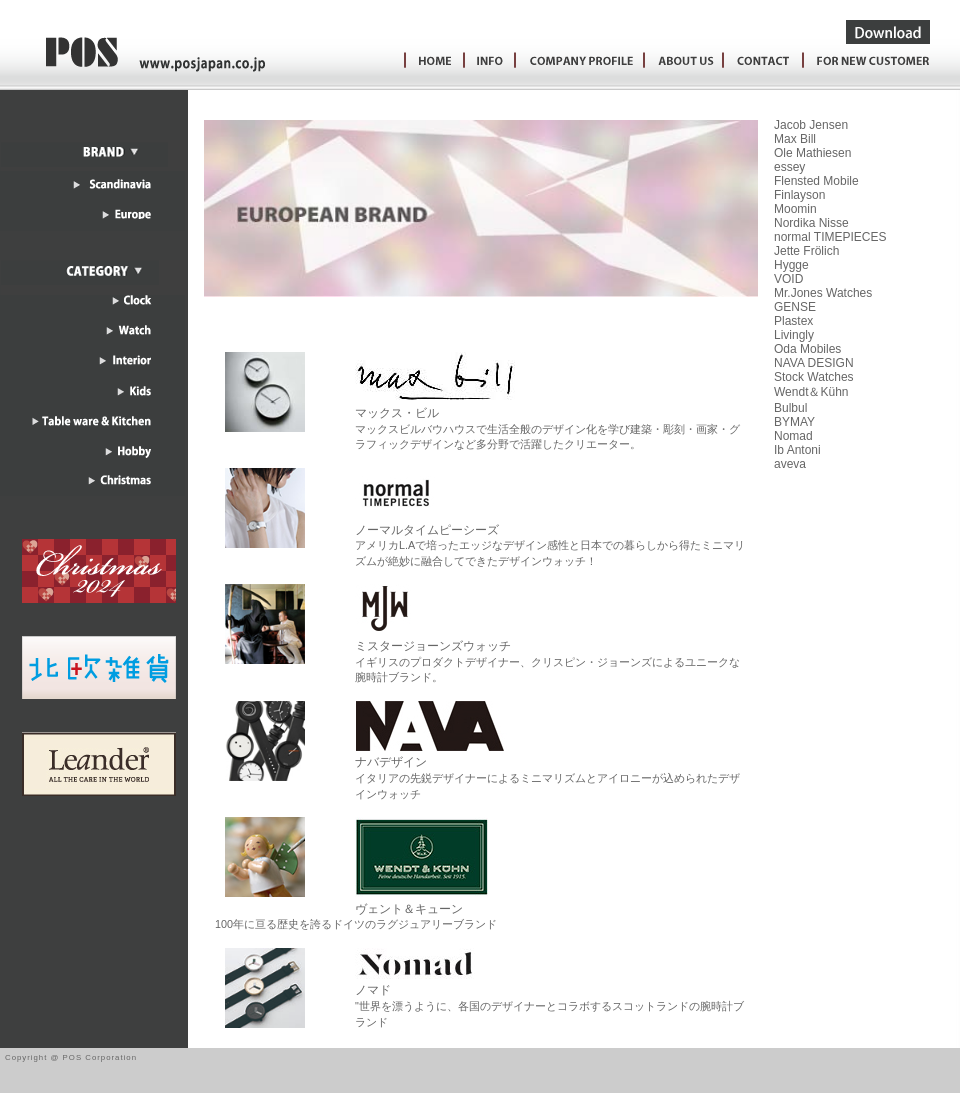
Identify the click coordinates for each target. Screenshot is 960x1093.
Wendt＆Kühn (811, 392)
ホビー (92, 460)
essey (789, 167)
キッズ (92, 400)
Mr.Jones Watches (823, 293)
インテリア (92, 370)
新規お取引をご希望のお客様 (874, 62)
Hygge (791, 265)
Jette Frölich (806, 251)
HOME (430, 62)
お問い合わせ (759, 62)
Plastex (793, 321)
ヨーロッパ (92, 216)
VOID (788, 279)
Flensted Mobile (816, 181)
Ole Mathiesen (812, 153)
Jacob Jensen (811, 125)
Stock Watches (814, 377)
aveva (790, 464)
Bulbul (790, 408)
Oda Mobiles (807, 349)
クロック (92, 310)
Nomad (793, 436)
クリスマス (92, 490)
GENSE (795, 307)
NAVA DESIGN (814, 363)
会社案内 (679, 62)
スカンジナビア (92, 186)
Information (485, 62)
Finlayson (799, 195)
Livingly (794, 335)
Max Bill (795, 139)
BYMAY (794, 422)
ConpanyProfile (575, 62)
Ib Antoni (797, 450)
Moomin (795, 209)
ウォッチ (92, 340)
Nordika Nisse (811, 223)
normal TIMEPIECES (830, 237)
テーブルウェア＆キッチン (92, 430)
